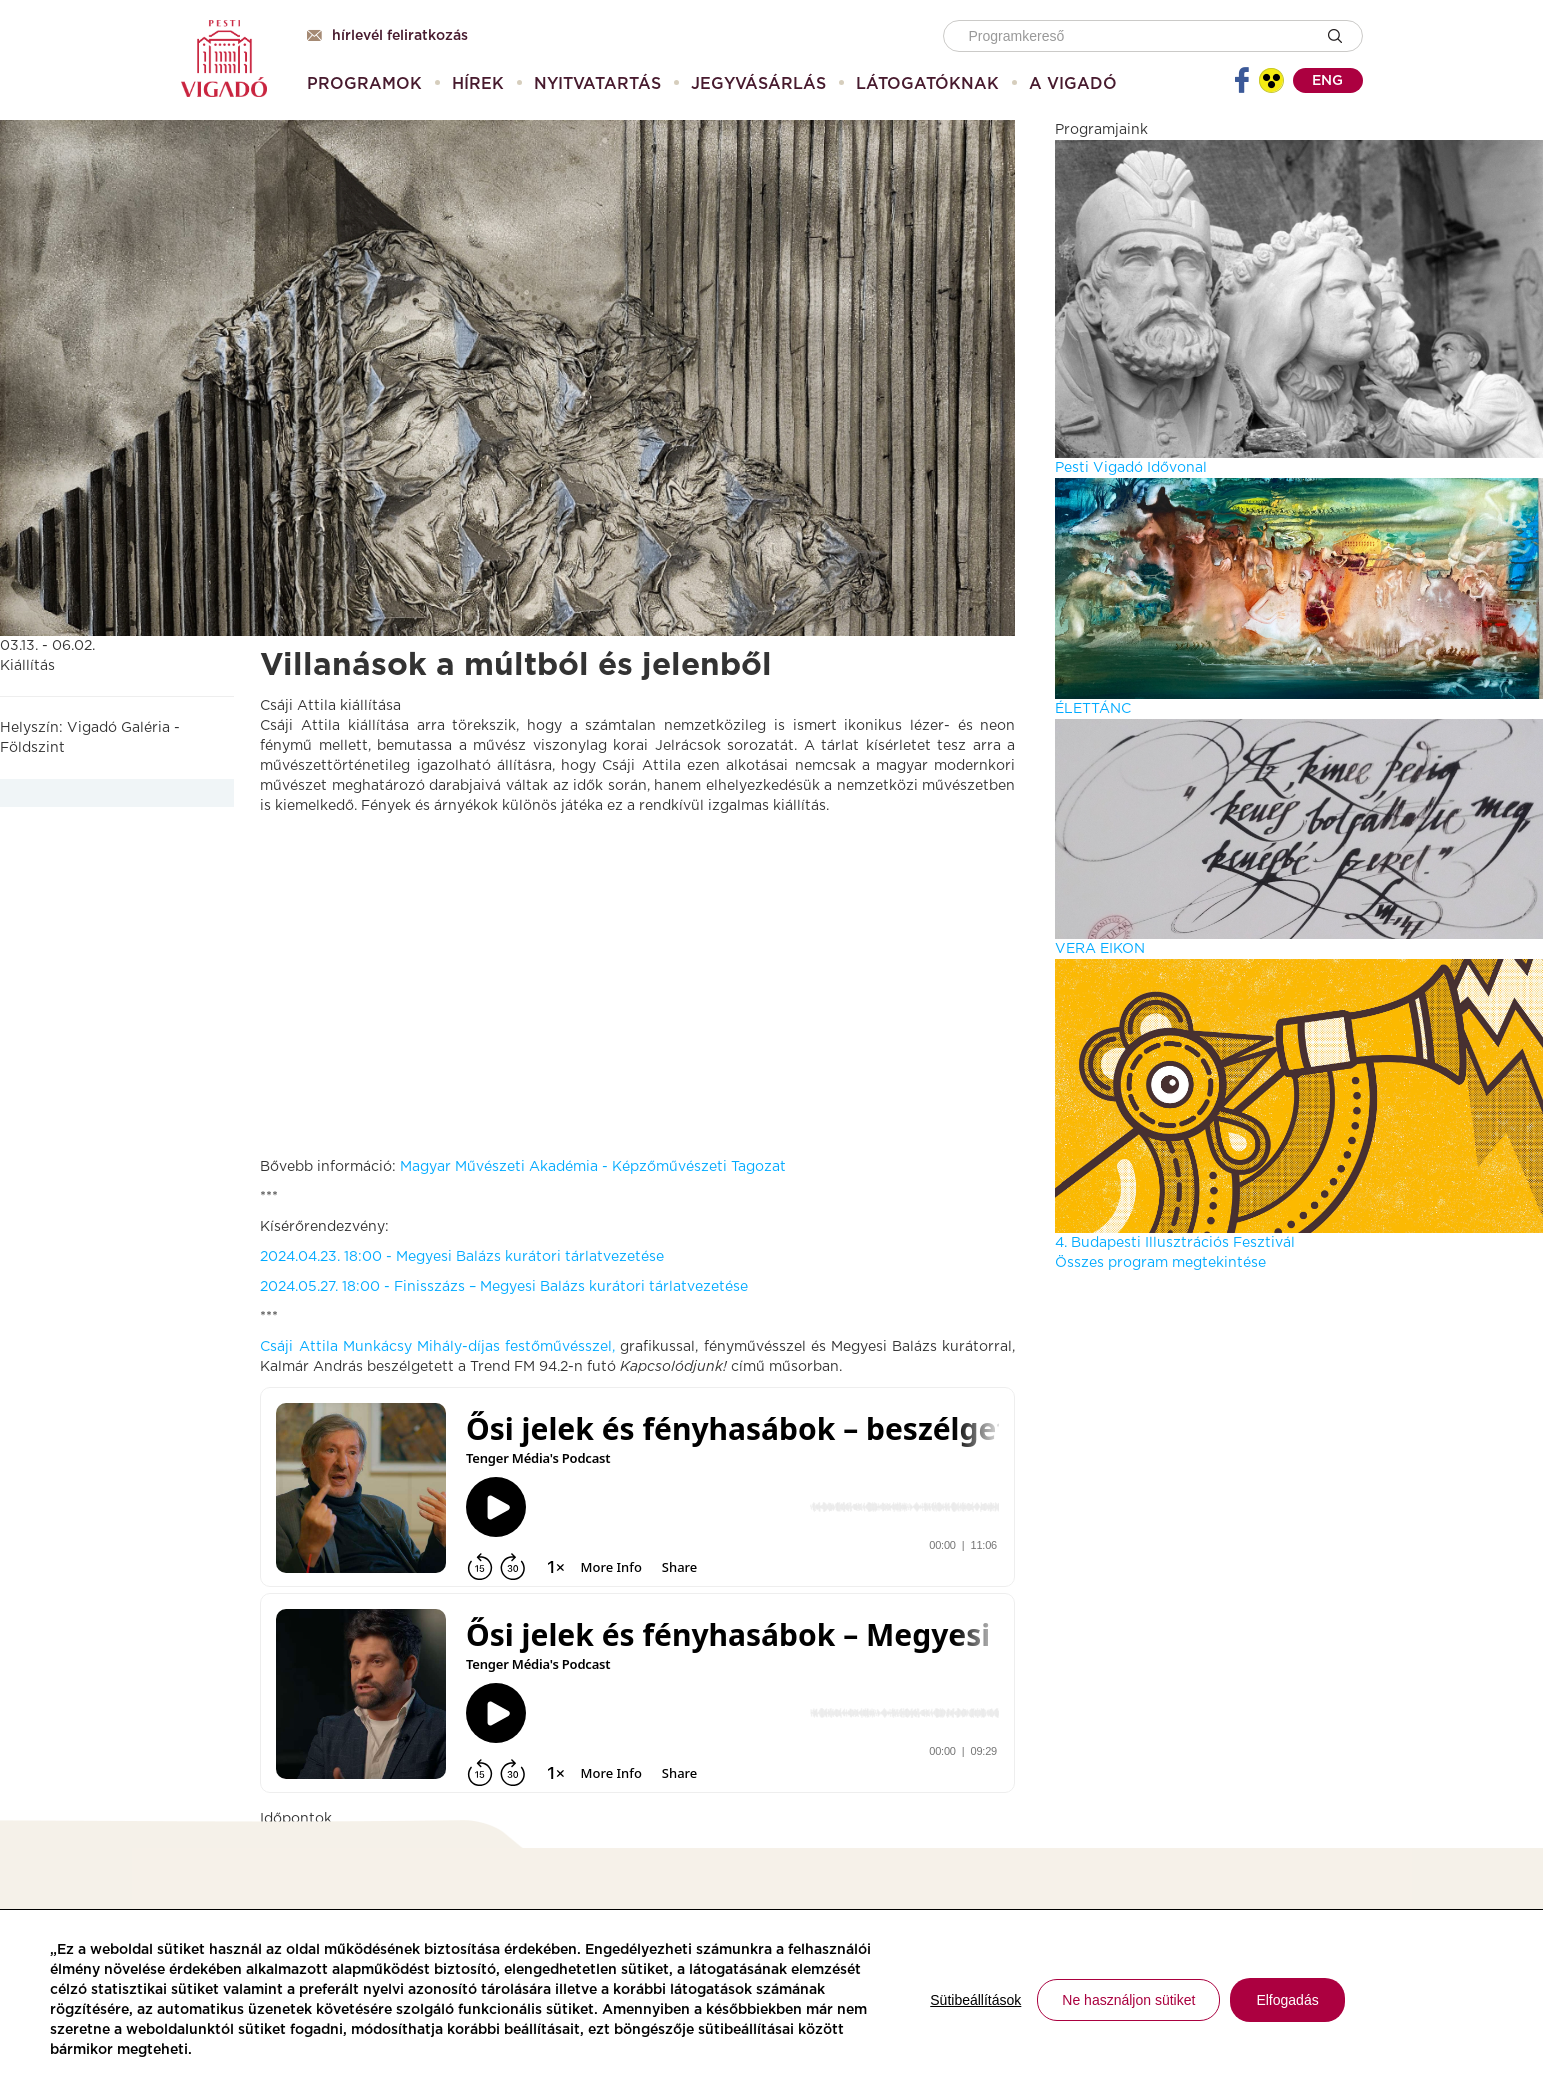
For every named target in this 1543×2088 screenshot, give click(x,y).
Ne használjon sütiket (1128, 2000)
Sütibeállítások (975, 2000)
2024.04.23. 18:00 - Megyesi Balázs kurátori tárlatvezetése (462, 1257)
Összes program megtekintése (1160, 1263)
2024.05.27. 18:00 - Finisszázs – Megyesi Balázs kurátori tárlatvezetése (504, 1287)
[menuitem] (364, 84)
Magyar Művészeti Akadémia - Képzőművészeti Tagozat (593, 1167)
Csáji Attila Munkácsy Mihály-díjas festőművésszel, (437, 1347)
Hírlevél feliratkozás (387, 36)
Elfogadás (1287, 2000)
